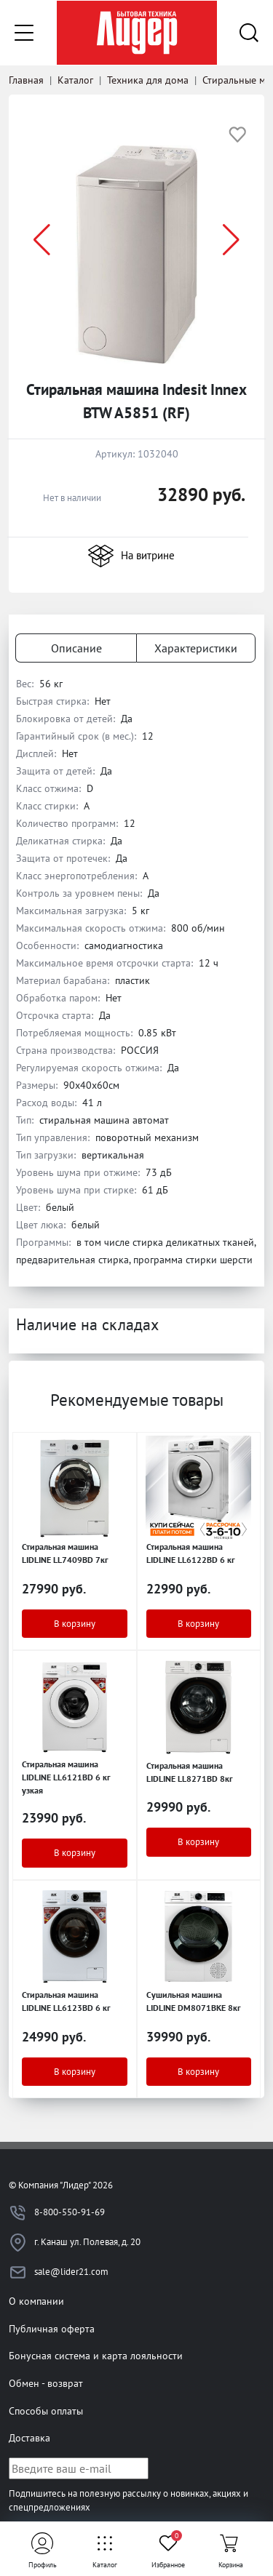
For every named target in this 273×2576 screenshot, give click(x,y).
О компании (36, 2301)
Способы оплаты (46, 2410)
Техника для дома (148, 80)
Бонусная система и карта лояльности (96, 2355)
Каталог (75, 80)
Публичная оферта (52, 2328)
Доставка (29, 2437)
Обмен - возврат (46, 2383)
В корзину (74, 1623)
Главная (26, 80)
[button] (231, 240)
